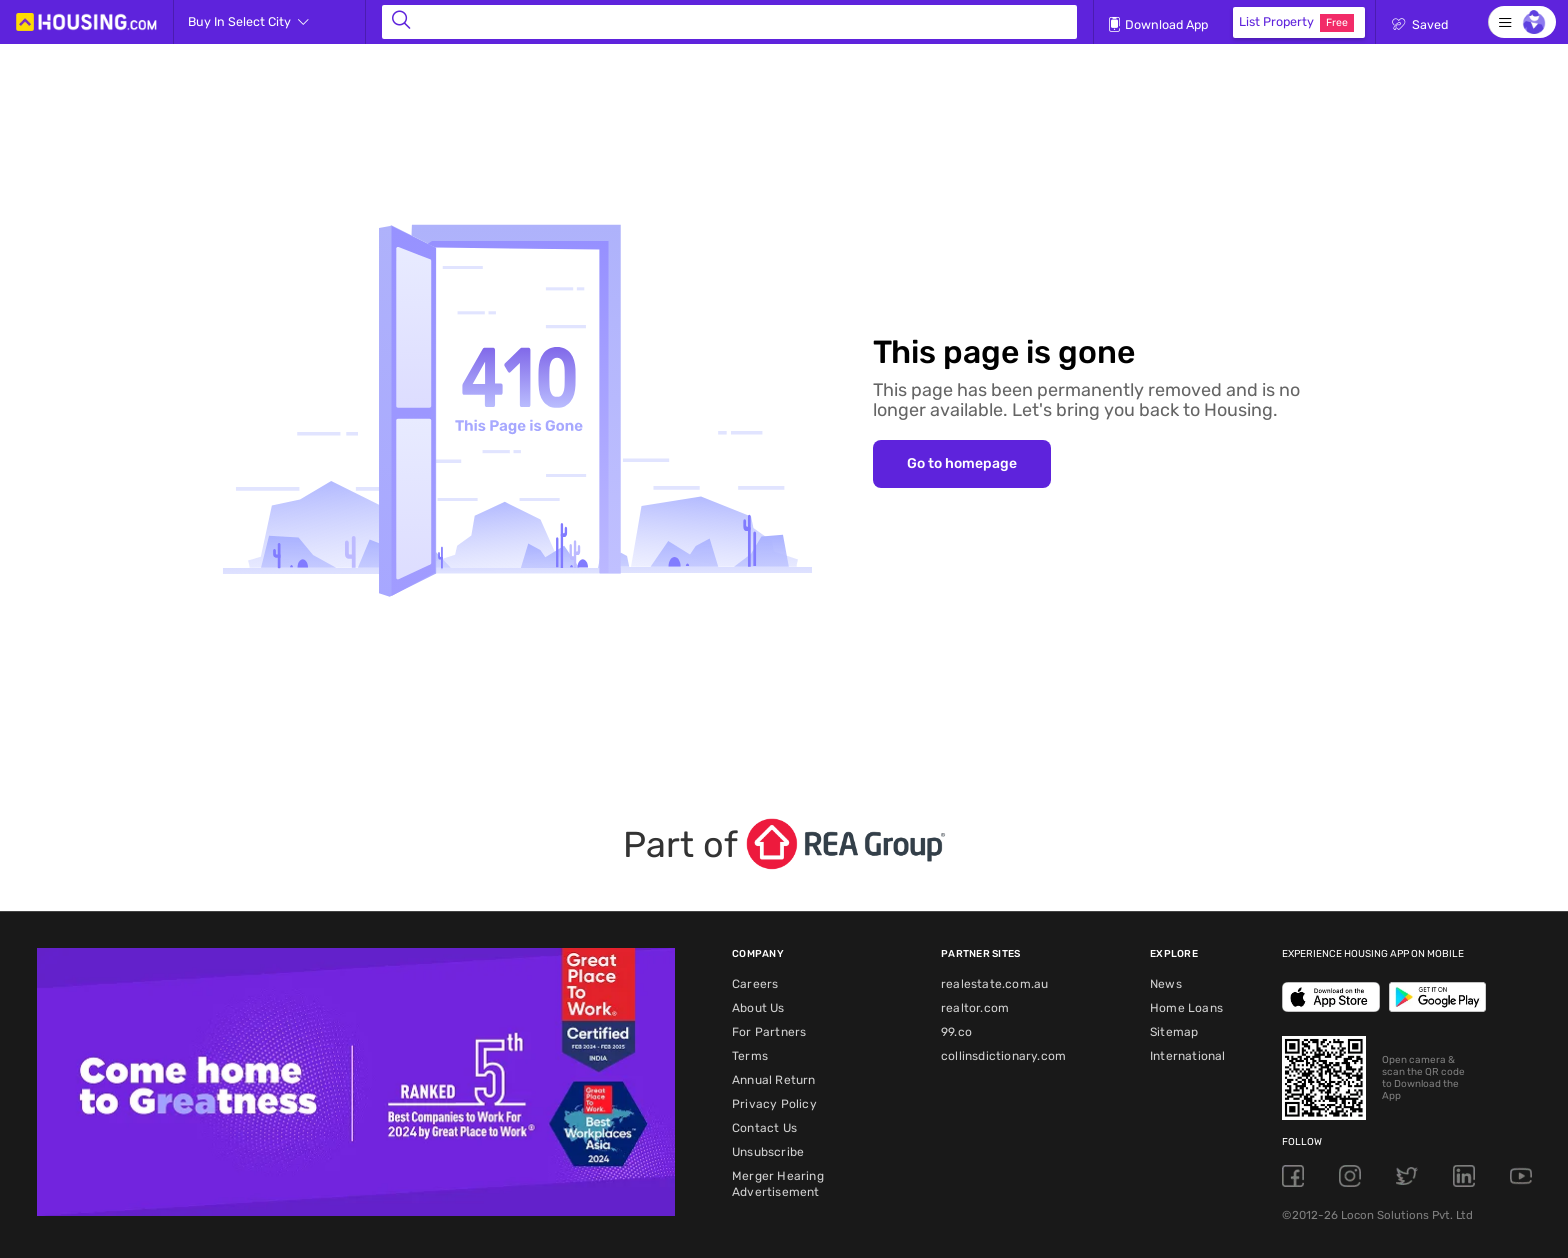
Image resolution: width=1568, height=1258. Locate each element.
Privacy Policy (774, 1104)
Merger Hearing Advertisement (778, 1184)
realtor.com (975, 1008)
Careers (755, 984)
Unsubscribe (768, 1152)
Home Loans (1186, 1008)
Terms (750, 1056)
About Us (758, 1008)
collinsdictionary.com (1003, 1056)
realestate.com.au (994, 984)
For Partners (769, 1032)
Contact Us (764, 1128)
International (1188, 1056)
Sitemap (1174, 1032)
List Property (1296, 23)
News (1166, 984)
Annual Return (774, 1080)
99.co (956, 1032)
